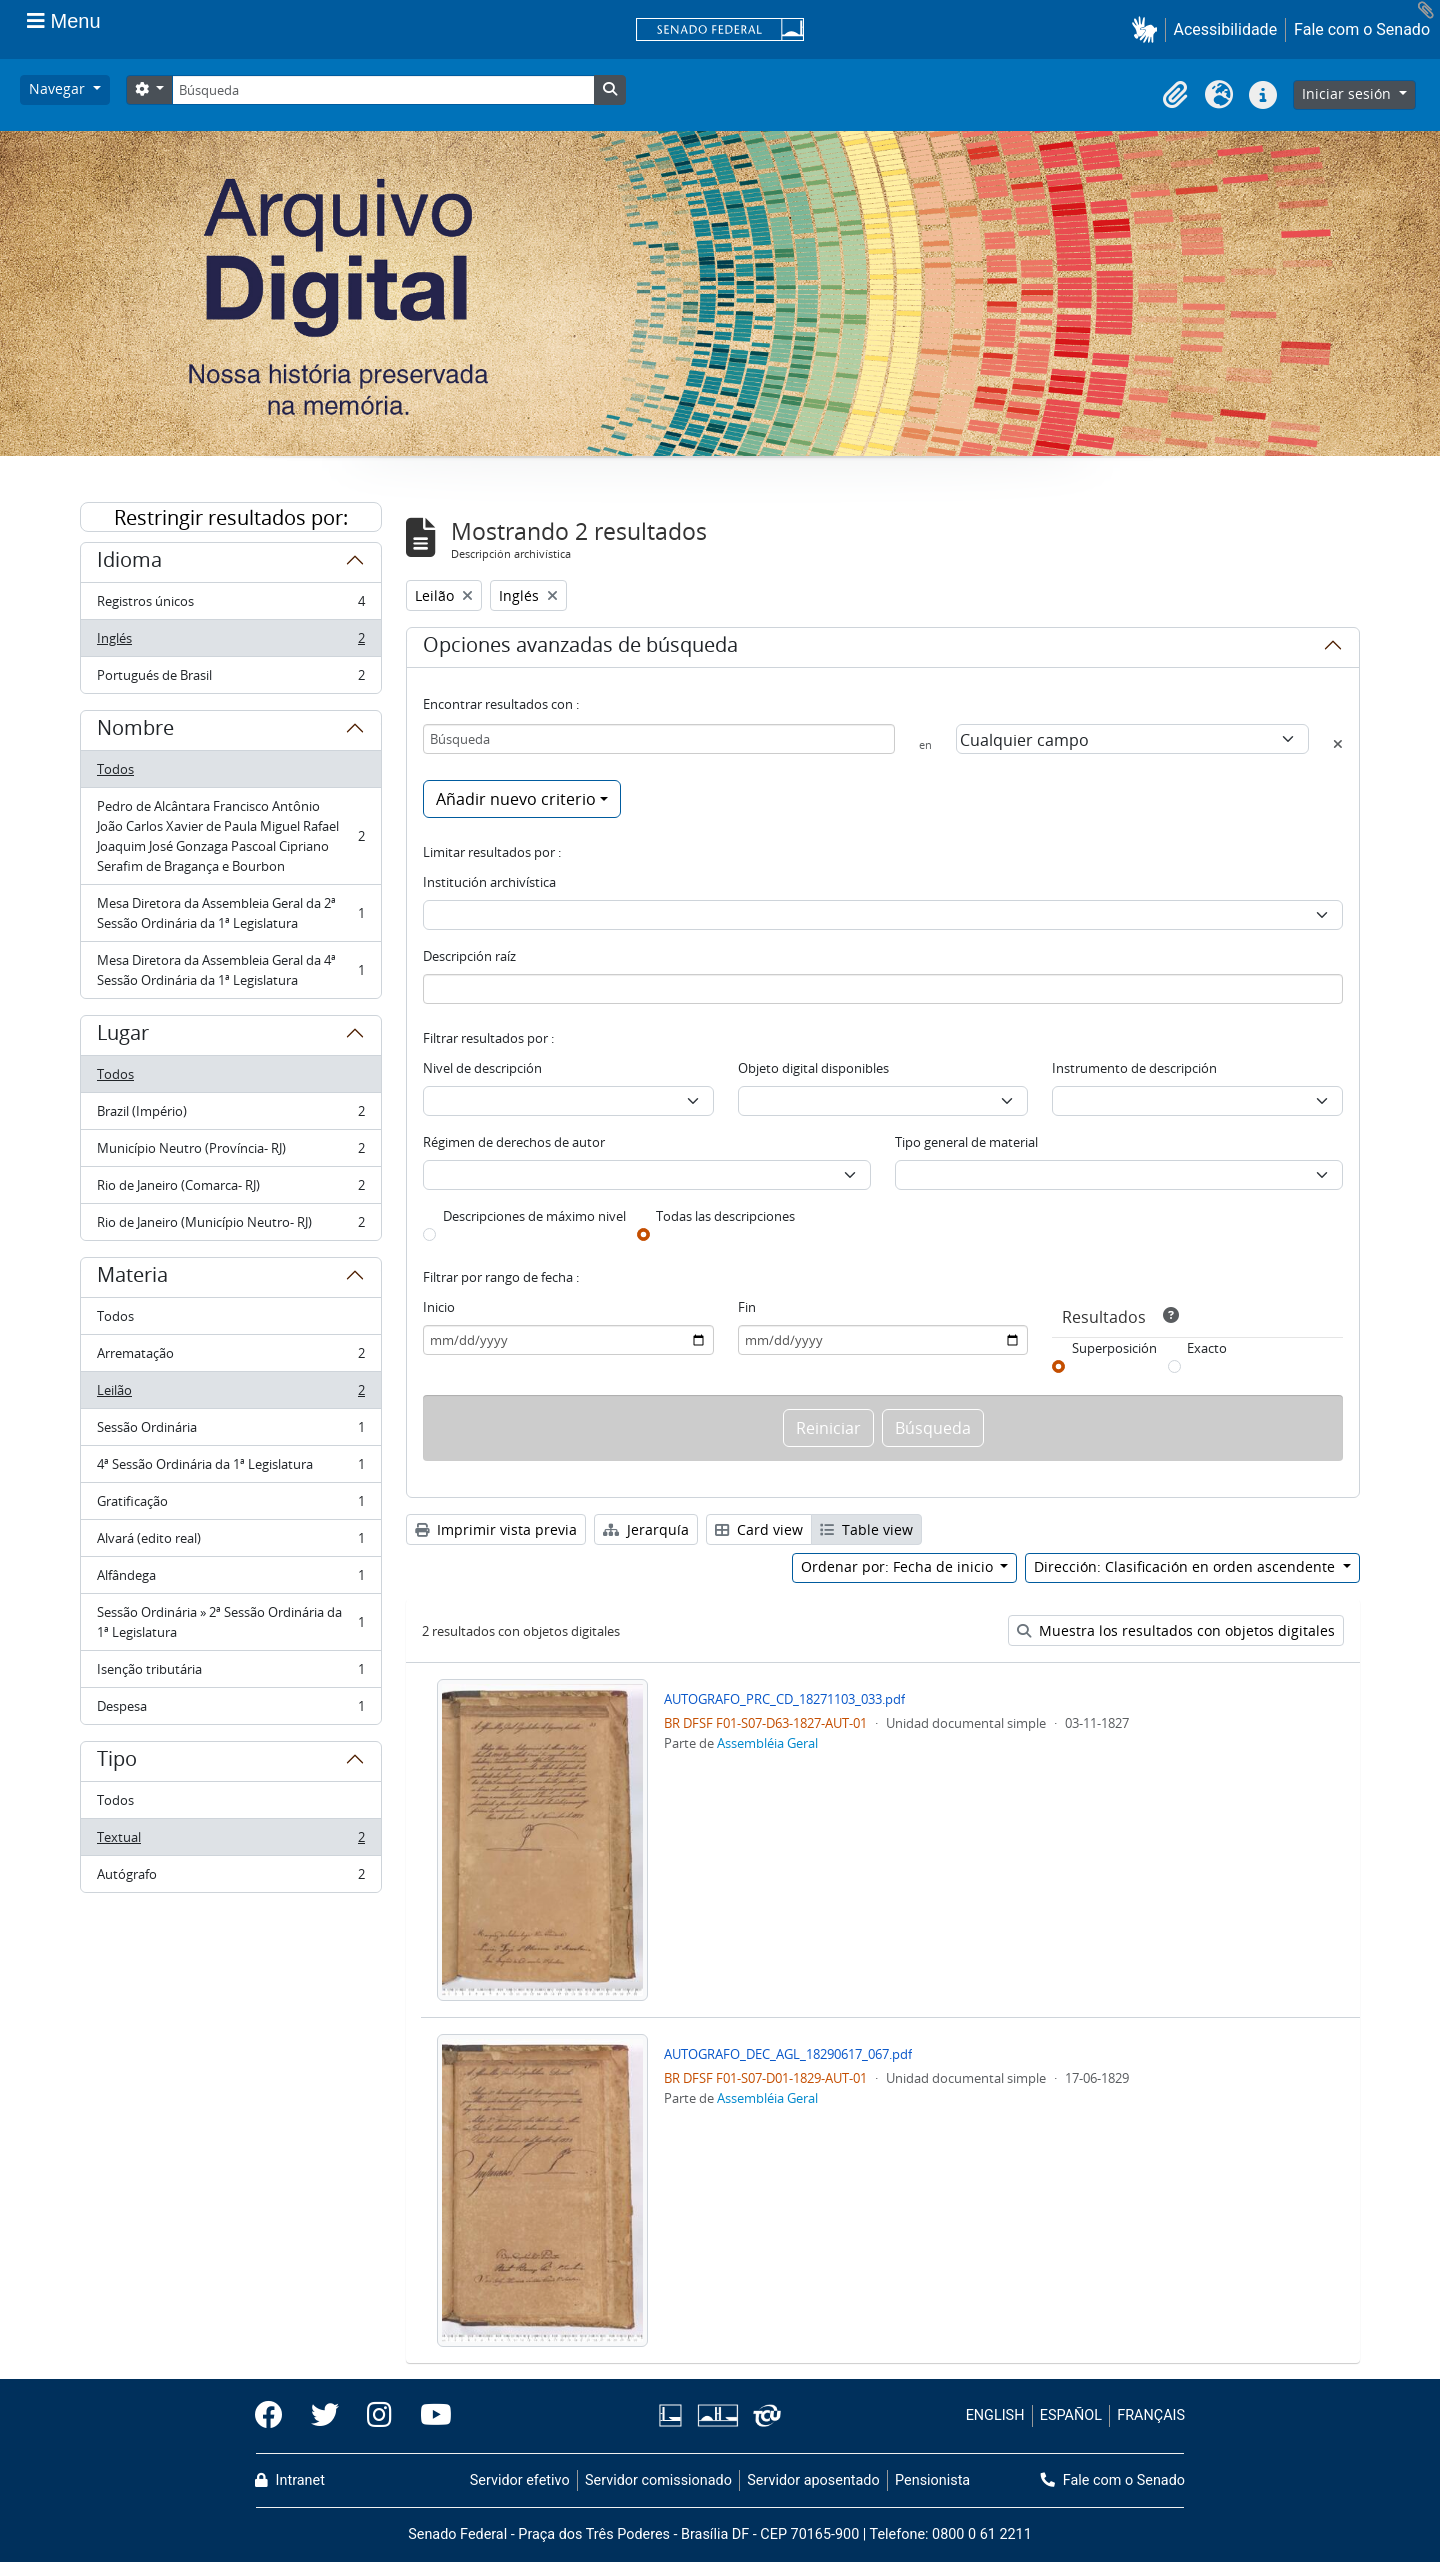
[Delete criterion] (1338, 744)
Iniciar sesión (1348, 93)
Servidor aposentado (813, 2480)
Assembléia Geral (767, 1743)
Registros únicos (230, 605)
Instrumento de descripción (1134, 1068)
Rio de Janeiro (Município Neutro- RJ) (230, 1226)
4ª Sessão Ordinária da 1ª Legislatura (230, 1468)
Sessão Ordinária (230, 1431)
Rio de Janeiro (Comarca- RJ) (230, 1189)
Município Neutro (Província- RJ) (230, 1152)
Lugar (123, 1036)
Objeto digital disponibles (813, 1068)
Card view (759, 1529)
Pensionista (932, 2480)
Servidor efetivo (520, 2480)
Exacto (1207, 1348)
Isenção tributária (230, 1673)
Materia (132, 1278)
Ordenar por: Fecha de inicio (899, 1566)
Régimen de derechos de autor (514, 1142)
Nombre (135, 731)
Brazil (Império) (230, 1115)
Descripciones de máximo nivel (534, 1216)
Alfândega (230, 1579)
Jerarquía (646, 1529)
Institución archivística (489, 882)
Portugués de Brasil (230, 679)
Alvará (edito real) (230, 1542)
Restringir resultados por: (231, 517)
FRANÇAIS (1151, 2415)
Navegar (59, 88)
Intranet (290, 2480)
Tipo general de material (966, 1142)
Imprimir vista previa (496, 1529)
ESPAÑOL (1071, 2415)
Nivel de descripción (482, 1068)
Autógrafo (230, 1878)
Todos (115, 769)
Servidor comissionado (658, 2480)
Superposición (1114, 1348)
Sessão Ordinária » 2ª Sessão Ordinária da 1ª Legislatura (230, 1622)
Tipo (117, 1762)
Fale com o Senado (1362, 29)
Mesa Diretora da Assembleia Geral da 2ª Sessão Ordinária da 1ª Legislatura (230, 913)
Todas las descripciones (725, 1216)
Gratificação (230, 1505)
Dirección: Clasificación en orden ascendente (1186, 1566)
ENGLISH (995, 2415)
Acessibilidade (1226, 29)
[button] (1148, 29)
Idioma (129, 563)
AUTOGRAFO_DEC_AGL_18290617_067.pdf (788, 2054)
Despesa (230, 1710)
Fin (747, 1307)
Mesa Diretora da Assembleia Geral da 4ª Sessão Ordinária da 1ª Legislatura (230, 970)
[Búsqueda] (383, 90)
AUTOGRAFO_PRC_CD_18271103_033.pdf (784, 1699)
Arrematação (230, 1357)
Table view (866, 1529)
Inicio (439, 1307)
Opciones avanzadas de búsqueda (580, 648)
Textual (230, 1841)
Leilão (230, 1394)
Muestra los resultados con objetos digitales (1176, 1630)
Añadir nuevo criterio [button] (516, 799)
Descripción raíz (469, 956)
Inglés (230, 642)
